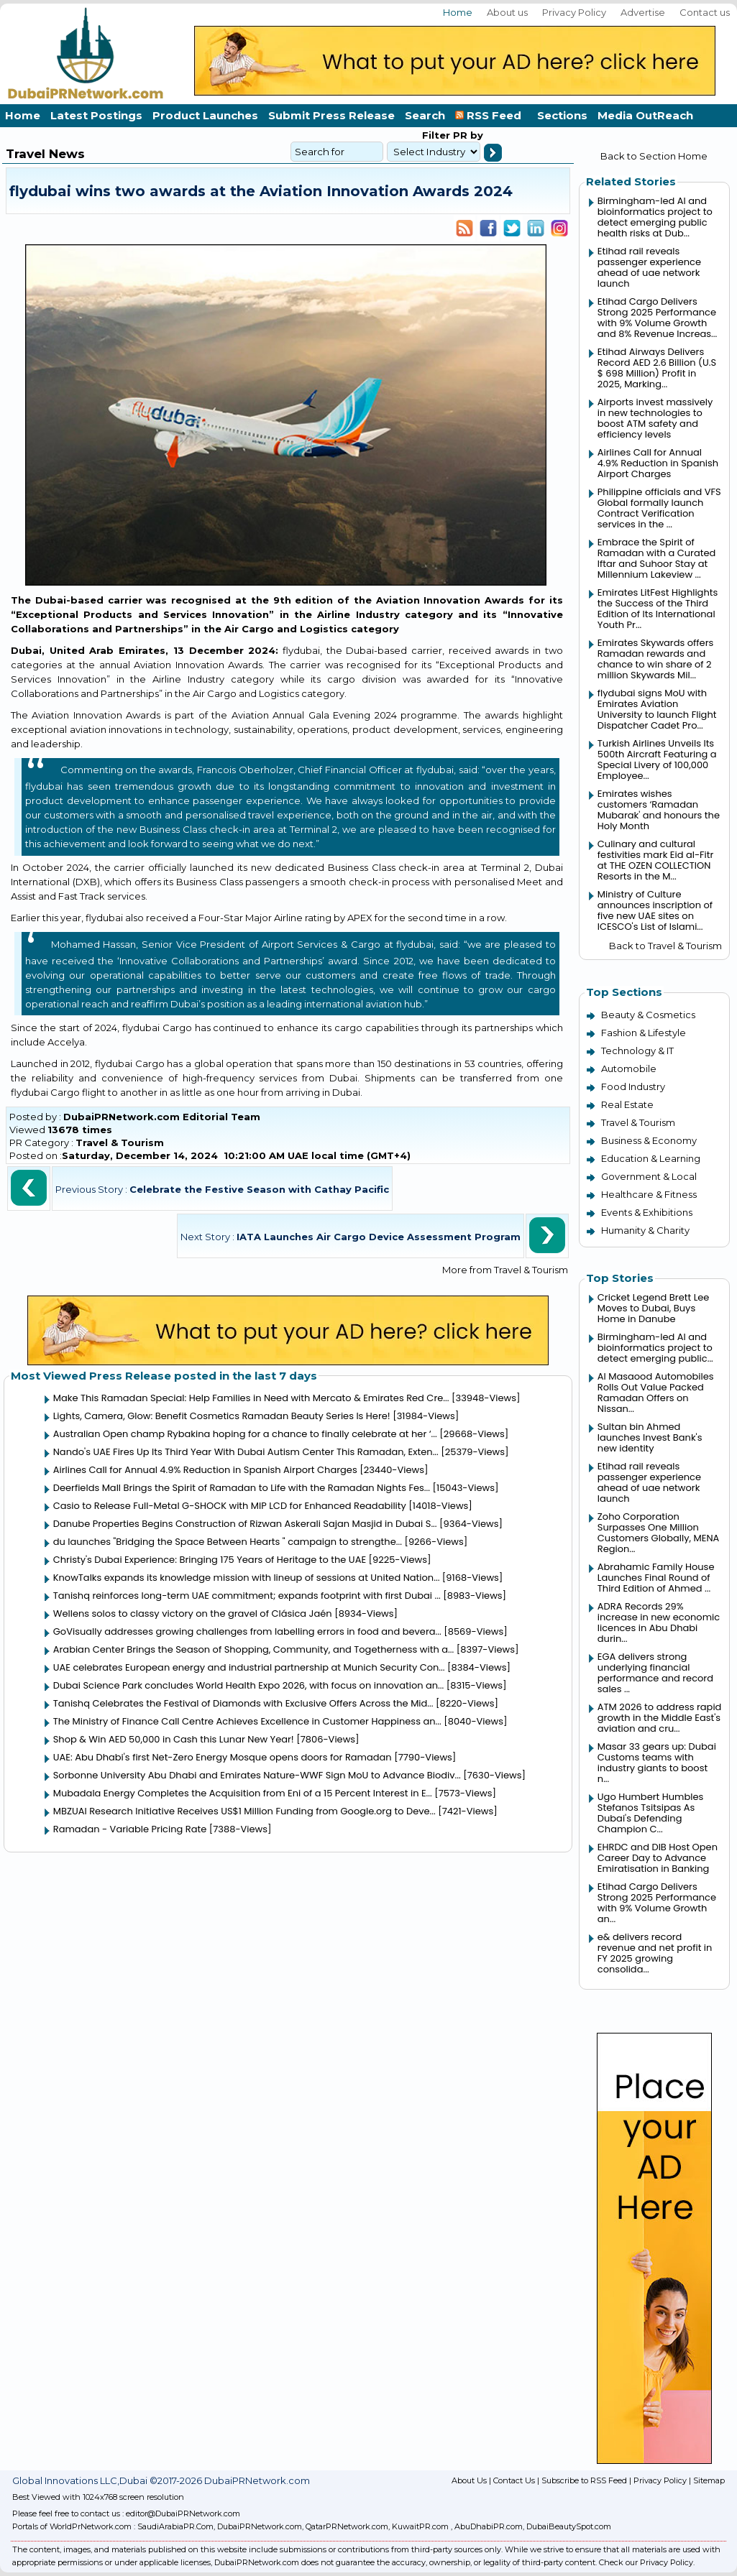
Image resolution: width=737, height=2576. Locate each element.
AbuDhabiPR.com (488, 2526)
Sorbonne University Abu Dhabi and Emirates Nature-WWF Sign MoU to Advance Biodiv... (257, 1775)
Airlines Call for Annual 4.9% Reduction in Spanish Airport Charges (205, 1470)
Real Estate (627, 1104)
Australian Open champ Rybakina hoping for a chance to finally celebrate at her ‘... (245, 1434)
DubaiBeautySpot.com (568, 2526)
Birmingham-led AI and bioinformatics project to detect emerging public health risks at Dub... (655, 217)
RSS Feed (491, 115)
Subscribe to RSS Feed (584, 2480)
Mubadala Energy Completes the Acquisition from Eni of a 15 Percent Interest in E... (242, 1793)
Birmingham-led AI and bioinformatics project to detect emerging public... (655, 1347)
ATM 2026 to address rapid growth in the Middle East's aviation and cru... (660, 1717)
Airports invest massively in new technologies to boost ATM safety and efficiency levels (655, 418)
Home (457, 12)
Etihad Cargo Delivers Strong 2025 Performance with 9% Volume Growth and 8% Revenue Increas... (657, 318)
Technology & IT (637, 1050)
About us (507, 12)
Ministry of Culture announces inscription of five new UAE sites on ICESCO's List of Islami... (655, 910)
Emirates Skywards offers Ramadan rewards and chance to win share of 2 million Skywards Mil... (656, 659)
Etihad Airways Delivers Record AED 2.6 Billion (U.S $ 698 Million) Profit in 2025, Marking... (657, 368)
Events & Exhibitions (646, 1212)
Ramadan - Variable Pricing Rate (130, 1829)
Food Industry (633, 1086)
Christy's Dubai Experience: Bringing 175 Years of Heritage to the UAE (209, 1559)
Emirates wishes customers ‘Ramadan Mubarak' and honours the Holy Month (659, 810)
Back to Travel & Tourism (665, 945)
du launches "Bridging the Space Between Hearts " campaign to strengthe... (227, 1541)
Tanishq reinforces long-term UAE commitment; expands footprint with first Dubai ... (247, 1595)
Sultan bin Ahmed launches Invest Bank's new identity (650, 1437)
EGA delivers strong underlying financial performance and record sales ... (655, 1673)
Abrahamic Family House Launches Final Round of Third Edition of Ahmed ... (656, 1577)
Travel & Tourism (119, 1142)
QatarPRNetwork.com (347, 2526)
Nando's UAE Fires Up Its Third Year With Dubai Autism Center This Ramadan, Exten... (246, 1452)
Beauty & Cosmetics (648, 1014)
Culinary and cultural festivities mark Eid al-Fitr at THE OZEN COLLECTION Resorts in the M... (656, 860)
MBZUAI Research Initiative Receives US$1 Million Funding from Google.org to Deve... (244, 1811)
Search (425, 115)
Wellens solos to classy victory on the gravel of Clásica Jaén (192, 1613)
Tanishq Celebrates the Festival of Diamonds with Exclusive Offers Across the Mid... (243, 1703)
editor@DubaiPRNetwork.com (183, 2513)
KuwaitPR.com (420, 2526)
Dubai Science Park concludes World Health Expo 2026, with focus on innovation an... (248, 1685)
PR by (466, 135)
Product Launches (205, 115)
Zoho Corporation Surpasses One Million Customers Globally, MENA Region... (658, 1533)
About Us (469, 2480)
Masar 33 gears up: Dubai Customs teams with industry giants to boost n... (657, 1763)
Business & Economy (649, 1140)
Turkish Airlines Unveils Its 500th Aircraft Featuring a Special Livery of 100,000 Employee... (657, 760)
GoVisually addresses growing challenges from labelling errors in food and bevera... (247, 1631)
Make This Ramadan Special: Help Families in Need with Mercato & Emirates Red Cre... (251, 1398)
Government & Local (649, 1176)
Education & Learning (650, 1158)
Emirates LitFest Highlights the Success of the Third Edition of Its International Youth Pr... (658, 609)
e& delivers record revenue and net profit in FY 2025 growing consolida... (655, 1953)
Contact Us (514, 2480)
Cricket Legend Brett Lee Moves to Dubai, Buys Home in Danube (654, 1308)
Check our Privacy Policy (646, 2562)
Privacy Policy (574, 12)
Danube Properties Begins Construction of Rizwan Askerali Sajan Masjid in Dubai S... (245, 1524)
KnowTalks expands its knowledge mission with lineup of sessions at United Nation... (246, 1577)
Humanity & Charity (645, 1230)
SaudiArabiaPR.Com (175, 2526)
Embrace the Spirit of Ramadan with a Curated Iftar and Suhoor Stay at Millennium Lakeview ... (656, 558)
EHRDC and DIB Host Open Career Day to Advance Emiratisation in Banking (658, 1857)
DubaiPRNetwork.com (259, 2526)
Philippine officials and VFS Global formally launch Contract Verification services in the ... (659, 508)
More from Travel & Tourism (505, 1269)
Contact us (704, 12)
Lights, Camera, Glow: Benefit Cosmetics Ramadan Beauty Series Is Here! (221, 1416)
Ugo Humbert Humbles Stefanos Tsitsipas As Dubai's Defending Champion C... (651, 1813)
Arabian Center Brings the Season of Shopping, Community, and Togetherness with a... (253, 1649)
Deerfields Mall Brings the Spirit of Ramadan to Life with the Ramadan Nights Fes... (241, 1488)
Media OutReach (645, 115)
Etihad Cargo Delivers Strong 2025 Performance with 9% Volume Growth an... (657, 1903)
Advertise (643, 12)
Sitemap (709, 2480)
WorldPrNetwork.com (91, 2526)
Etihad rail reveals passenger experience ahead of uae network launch (649, 267)
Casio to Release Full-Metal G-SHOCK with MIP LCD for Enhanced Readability (229, 1506)
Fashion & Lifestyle (643, 1032)
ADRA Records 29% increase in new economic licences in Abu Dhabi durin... (659, 1622)
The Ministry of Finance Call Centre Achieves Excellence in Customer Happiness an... (247, 1721)
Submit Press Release (331, 115)
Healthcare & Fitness (649, 1194)
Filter (436, 135)
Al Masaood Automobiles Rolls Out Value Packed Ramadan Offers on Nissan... (656, 1393)
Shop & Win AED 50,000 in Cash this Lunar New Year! (173, 1739)
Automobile (628, 1068)
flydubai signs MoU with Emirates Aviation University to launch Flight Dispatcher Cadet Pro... (657, 709)
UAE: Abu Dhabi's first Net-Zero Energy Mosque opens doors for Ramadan (222, 1757)
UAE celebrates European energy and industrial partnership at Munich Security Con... (249, 1667)
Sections (562, 115)
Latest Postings (96, 115)
